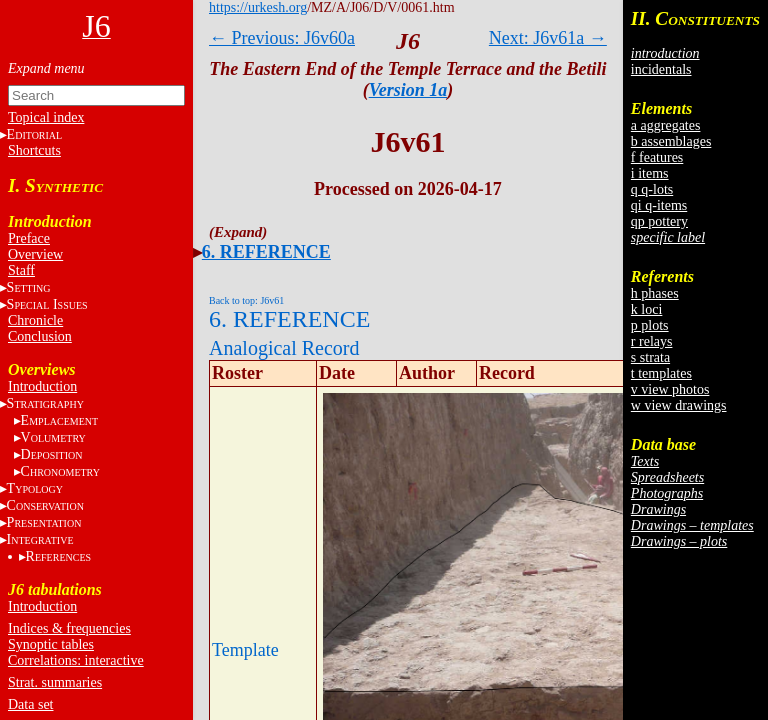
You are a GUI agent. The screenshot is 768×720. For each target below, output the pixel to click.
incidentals (661, 69)
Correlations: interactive (76, 660)
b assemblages (671, 141)
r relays (652, 341)
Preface (29, 238)
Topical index (46, 117)
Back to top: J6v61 (246, 300)
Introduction (42, 386)
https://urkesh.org (258, 7)
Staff (21, 270)
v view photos (670, 389)
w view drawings (679, 405)
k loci (647, 309)
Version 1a (408, 90)
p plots (650, 325)
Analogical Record (284, 348)
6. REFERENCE (266, 252)
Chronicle (35, 320)
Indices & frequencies (69, 628)
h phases (655, 293)
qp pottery (659, 221)
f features (657, 157)
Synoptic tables (51, 644)
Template (245, 650)
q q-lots (652, 189)
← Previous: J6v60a (282, 38)
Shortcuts (34, 150)
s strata (650, 357)
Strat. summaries (55, 682)
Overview (35, 254)
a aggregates (666, 125)
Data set (30, 704)
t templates (661, 373)
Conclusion (40, 336)
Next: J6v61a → (548, 38)
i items (650, 173)
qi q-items (659, 205)
